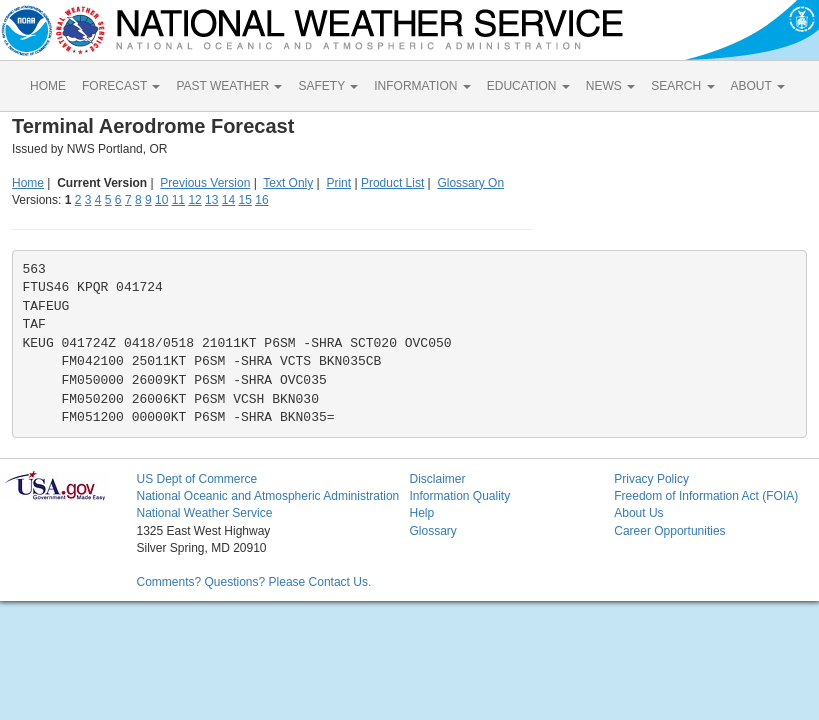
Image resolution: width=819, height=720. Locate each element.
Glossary (432, 531)
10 (161, 200)
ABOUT (758, 86)
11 (178, 200)
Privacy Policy (651, 479)
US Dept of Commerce (196, 479)
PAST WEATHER (229, 86)
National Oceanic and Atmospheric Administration (267, 496)
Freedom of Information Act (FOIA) (706, 496)
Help (421, 513)
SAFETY (328, 86)
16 (261, 200)
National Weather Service (204, 513)
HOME (48, 86)
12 (194, 200)
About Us (638, 513)
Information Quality (459, 496)
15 (245, 200)
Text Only (288, 183)
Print (338, 183)
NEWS (610, 86)
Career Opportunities (669, 531)
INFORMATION (422, 86)
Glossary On (470, 183)
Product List (392, 183)
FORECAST (121, 86)
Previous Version (205, 183)
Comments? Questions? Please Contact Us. (253, 582)
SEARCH (682, 86)
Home (28, 183)
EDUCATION (528, 86)
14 (228, 200)
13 (211, 200)
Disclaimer (437, 479)
